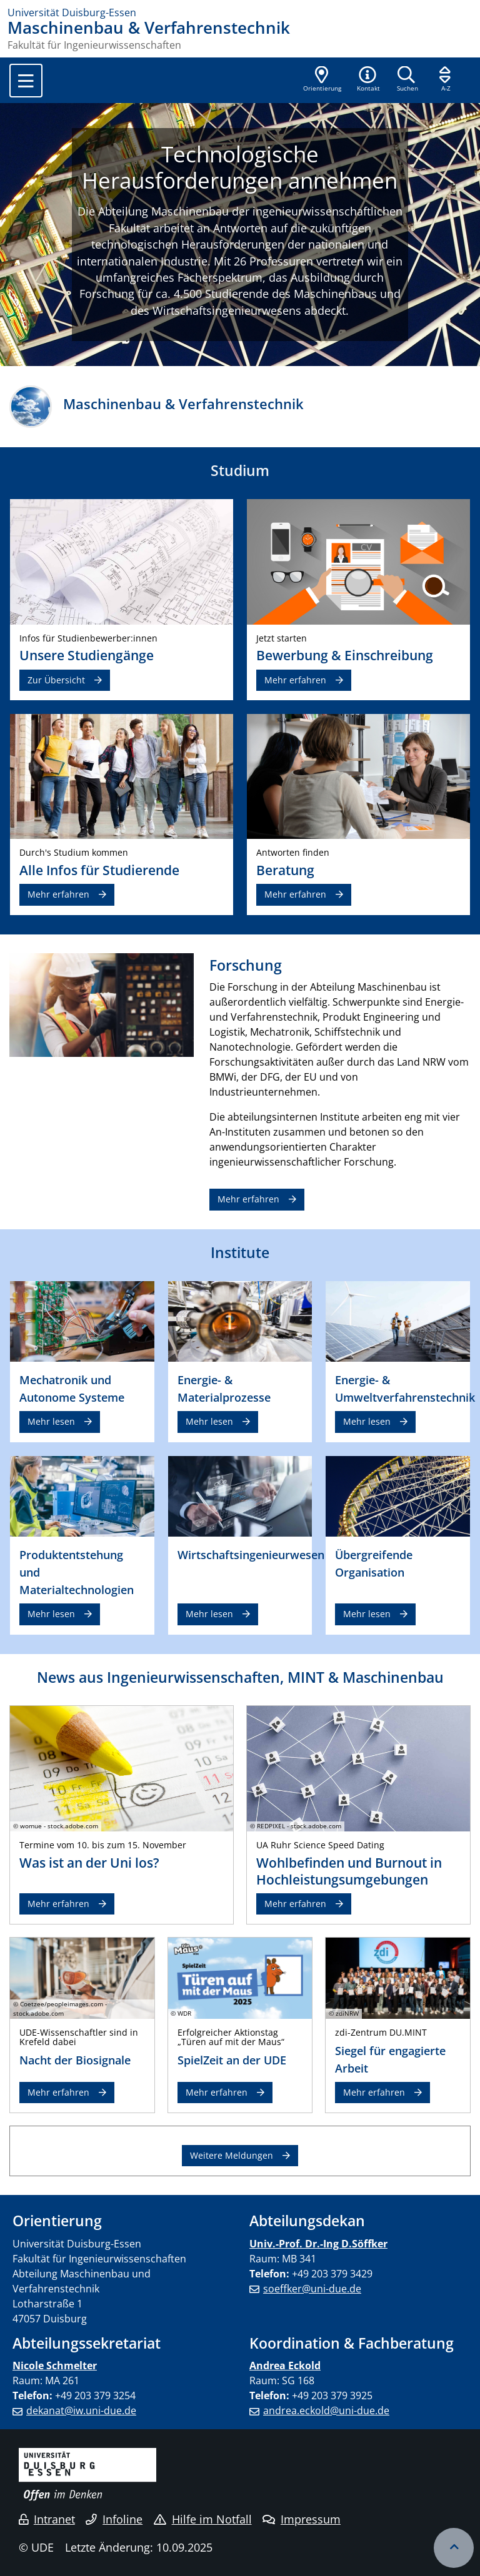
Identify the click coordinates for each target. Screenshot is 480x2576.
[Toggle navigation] (25, 80)
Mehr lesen (51, 1421)
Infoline (114, 2519)
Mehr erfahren (295, 680)
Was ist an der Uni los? (89, 1862)
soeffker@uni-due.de (312, 2289)
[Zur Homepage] (240, 12)
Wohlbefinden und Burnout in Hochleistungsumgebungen (349, 1871)
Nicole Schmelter (54, 2365)
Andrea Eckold (285, 2365)
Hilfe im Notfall (203, 2519)
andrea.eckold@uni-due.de (326, 2410)
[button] (368, 80)
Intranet (47, 2519)
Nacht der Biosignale (75, 2060)
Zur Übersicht (56, 680)
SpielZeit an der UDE (232, 2060)
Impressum (301, 2519)
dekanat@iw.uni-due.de (81, 2410)
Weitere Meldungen (231, 2155)
